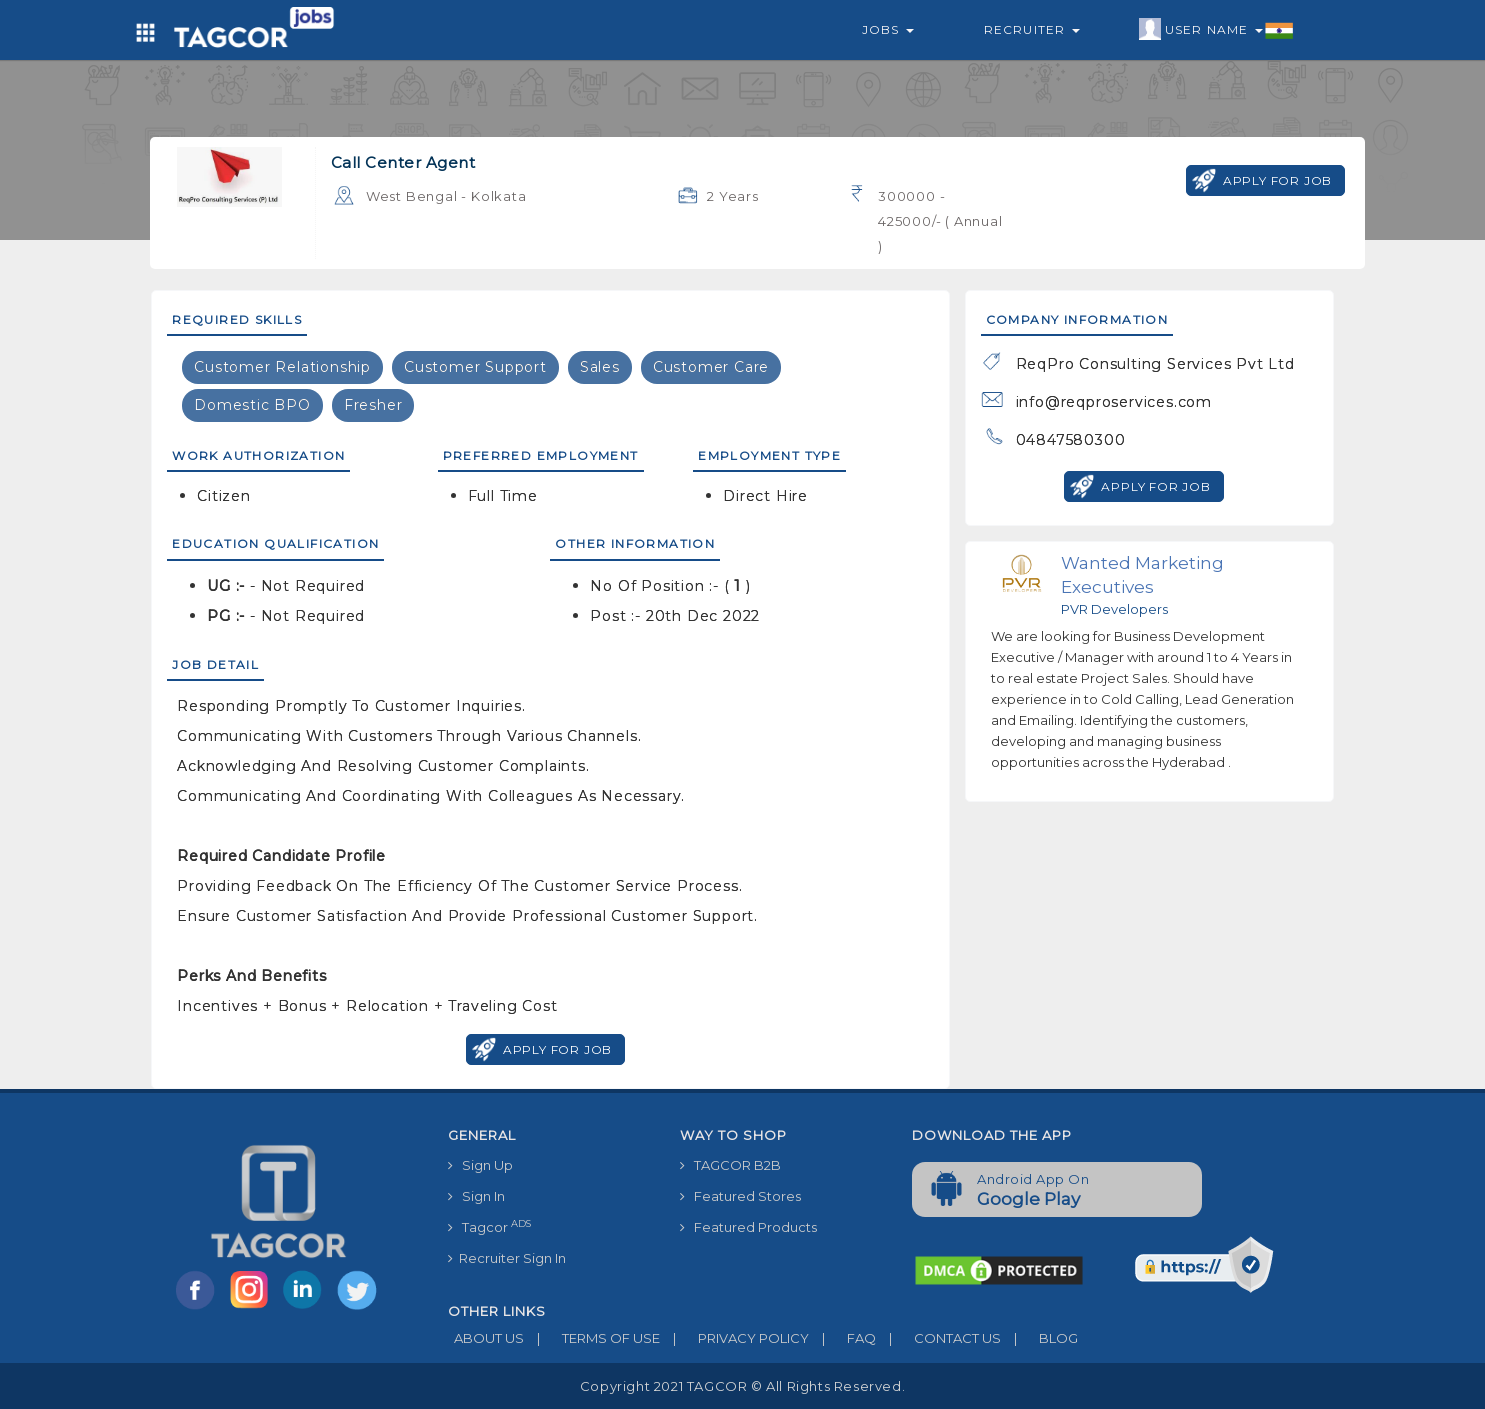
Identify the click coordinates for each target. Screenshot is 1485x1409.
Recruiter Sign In (507, 1258)
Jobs (888, 29)
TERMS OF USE (592, 1338)
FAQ (842, 1338)
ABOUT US (486, 1338)
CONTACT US (938, 1338)
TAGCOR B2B (730, 1165)
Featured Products (748, 1227)
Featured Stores (740, 1196)
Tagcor (489, 1226)
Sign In (476, 1196)
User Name (1216, 30)
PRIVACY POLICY (734, 1338)
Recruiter (1032, 29)
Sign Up (480, 1165)
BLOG (1039, 1338)
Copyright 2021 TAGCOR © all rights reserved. (742, 1386)
